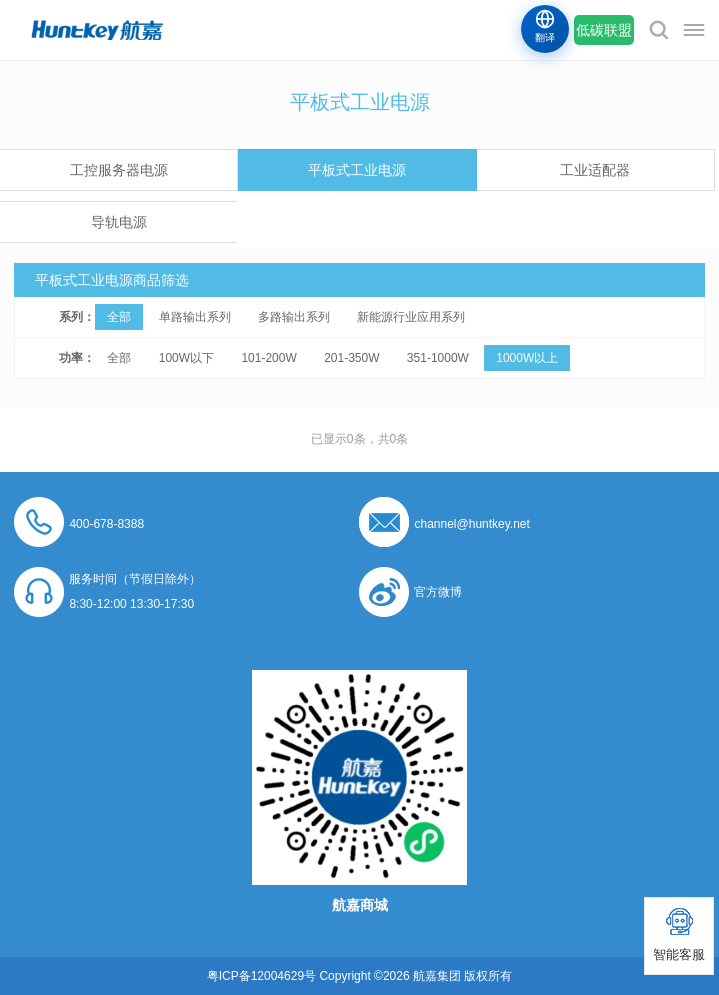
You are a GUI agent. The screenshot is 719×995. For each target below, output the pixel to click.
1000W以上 (527, 358)
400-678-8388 (106, 524)
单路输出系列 (195, 317)
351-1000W (438, 358)
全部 (119, 317)
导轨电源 (119, 222)
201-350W (351, 358)
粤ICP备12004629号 (261, 976)
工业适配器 (595, 170)
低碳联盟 (604, 30)
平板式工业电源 (357, 170)
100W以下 (186, 358)
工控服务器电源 (119, 170)
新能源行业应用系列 (411, 317)
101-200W (268, 358)
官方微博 (438, 592)
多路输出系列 (294, 317)
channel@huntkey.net (471, 524)
